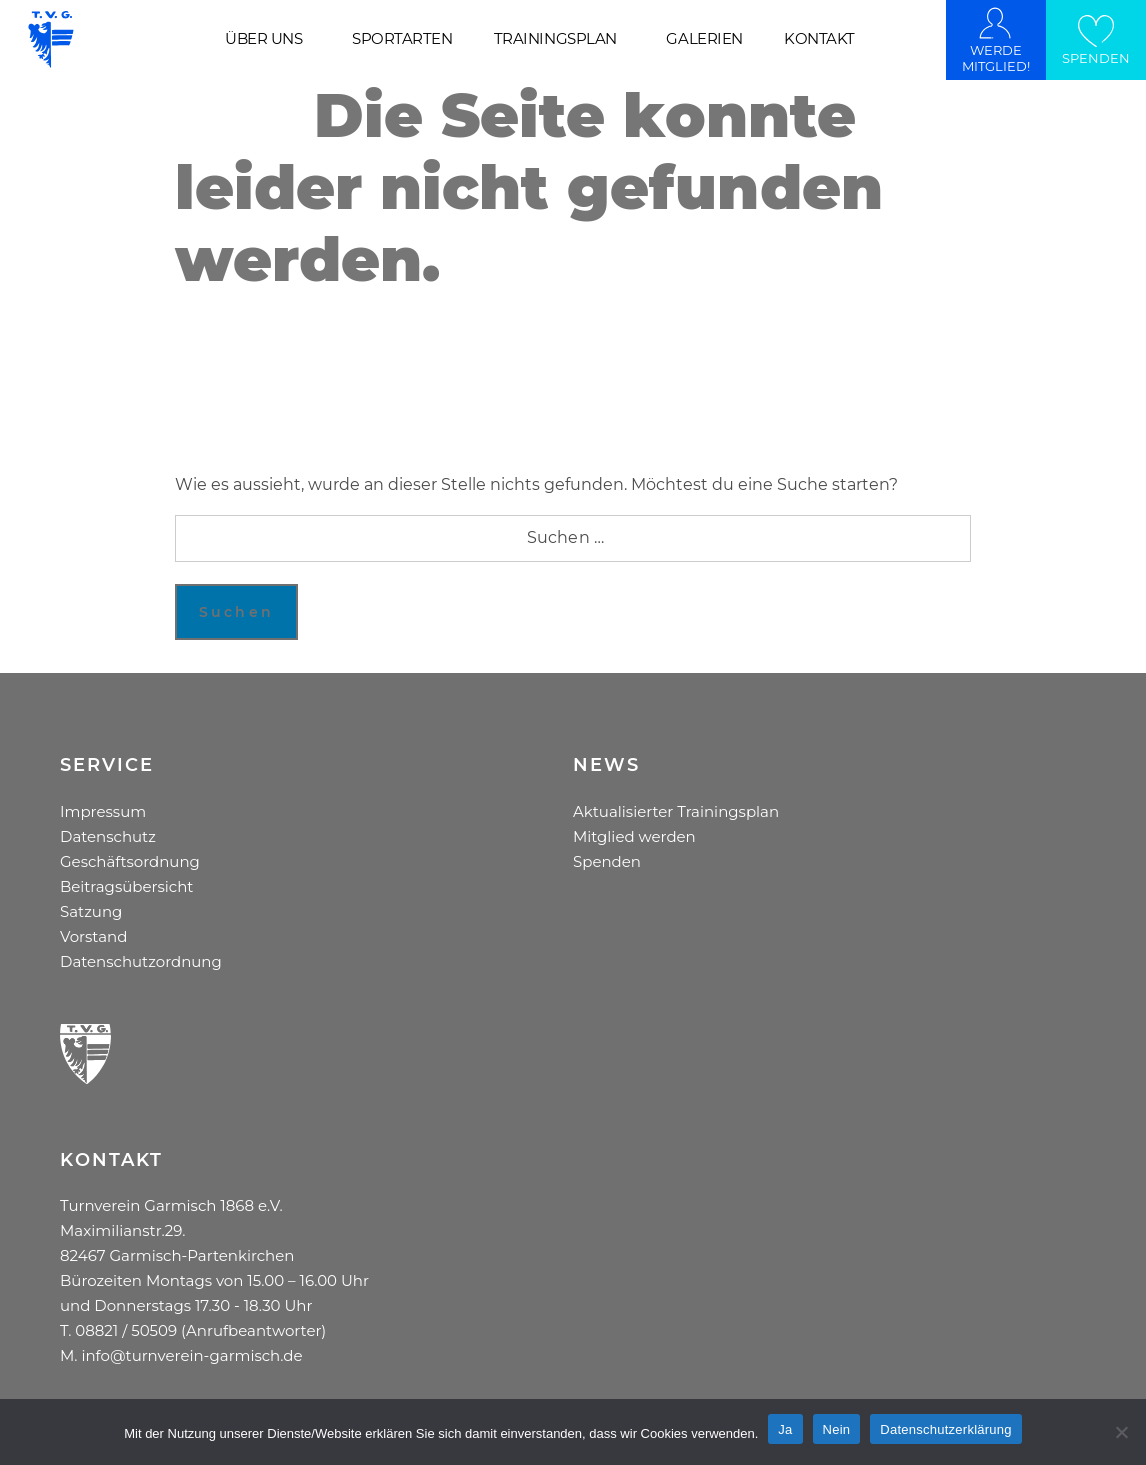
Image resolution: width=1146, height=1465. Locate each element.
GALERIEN (704, 39)
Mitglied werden (634, 836)
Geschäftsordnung (130, 861)
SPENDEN (1096, 58)
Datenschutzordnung (141, 961)
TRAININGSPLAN (555, 39)
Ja (785, 1429)
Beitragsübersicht (126, 886)
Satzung (91, 911)
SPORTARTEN (402, 39)
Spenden (607, 861)
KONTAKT (819, 39)
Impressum (103, 811)
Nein (837, 1429)
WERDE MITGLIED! (996, 58)
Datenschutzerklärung (945, 1429)
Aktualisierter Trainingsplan (676, 811)
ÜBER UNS (263, 39)
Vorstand (93, 936)
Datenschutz (108, 836)
